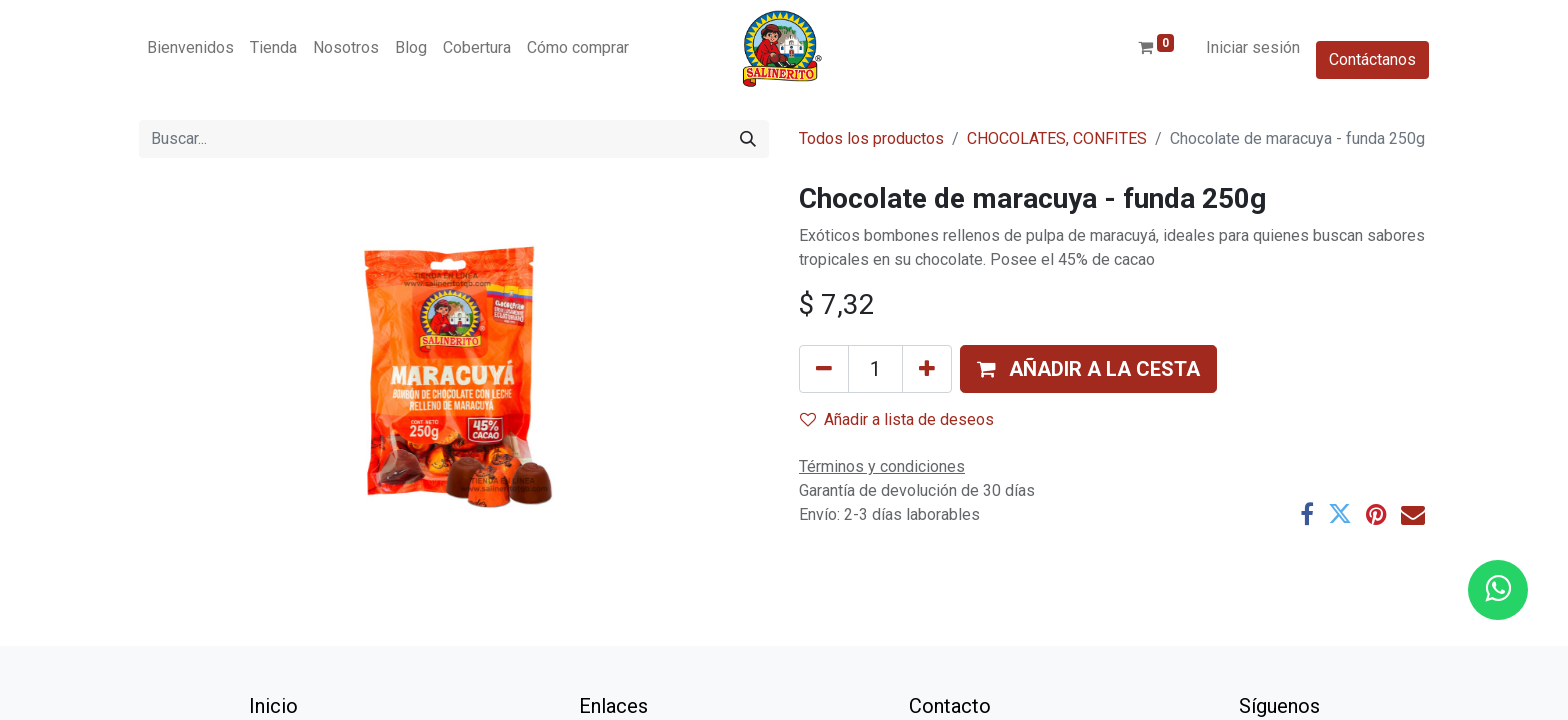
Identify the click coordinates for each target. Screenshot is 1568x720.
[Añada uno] (927, 369)
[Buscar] (748, 139)
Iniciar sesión (1253, 47)
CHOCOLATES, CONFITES (1057, 138)
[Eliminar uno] (824, 369)
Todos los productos (871, 138)
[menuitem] (190, 48)
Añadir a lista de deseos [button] (897, 419)
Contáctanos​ (1372, 59)
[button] (1088, 369)
